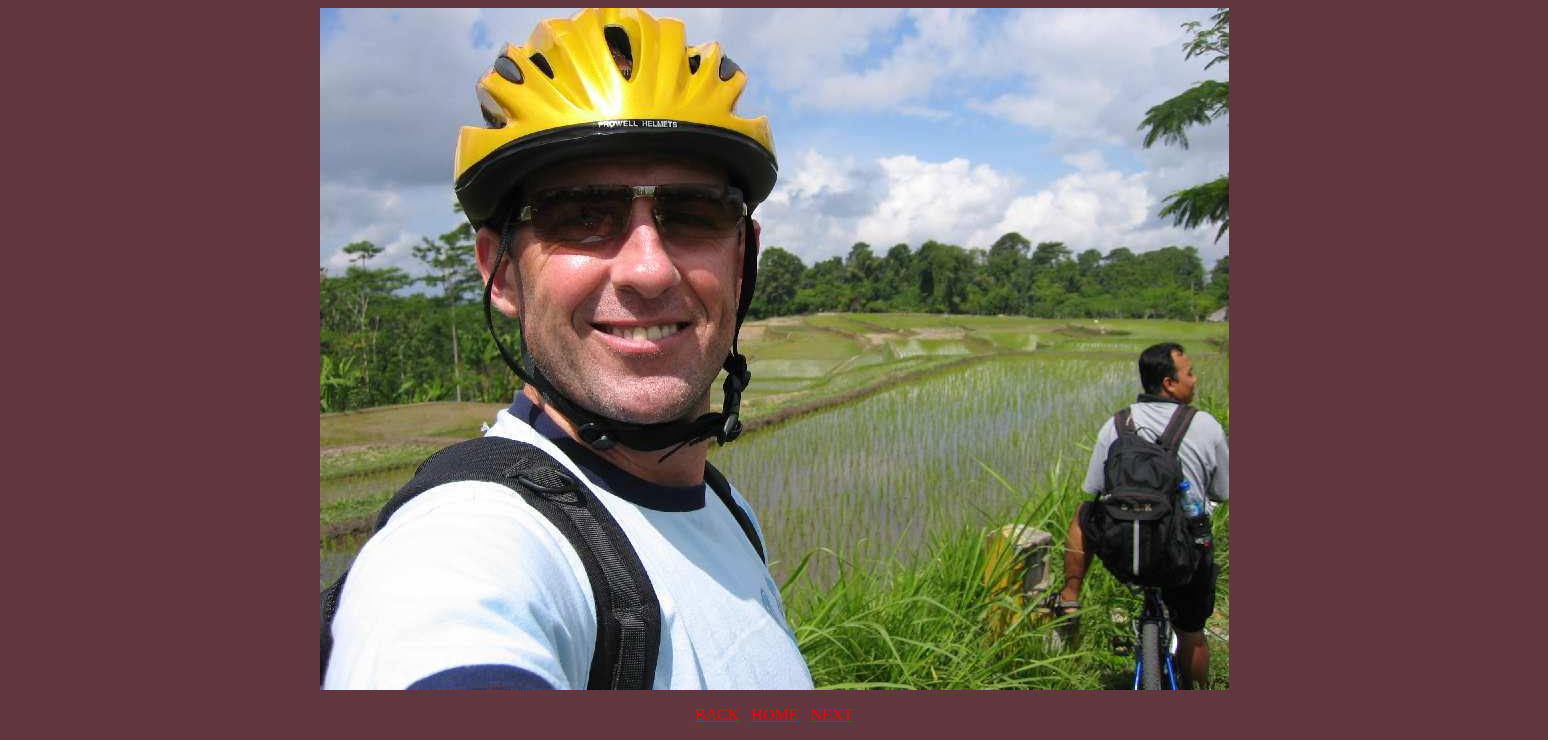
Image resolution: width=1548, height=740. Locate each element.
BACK (717, 714)
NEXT (831, 714)
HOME (774, 714)
